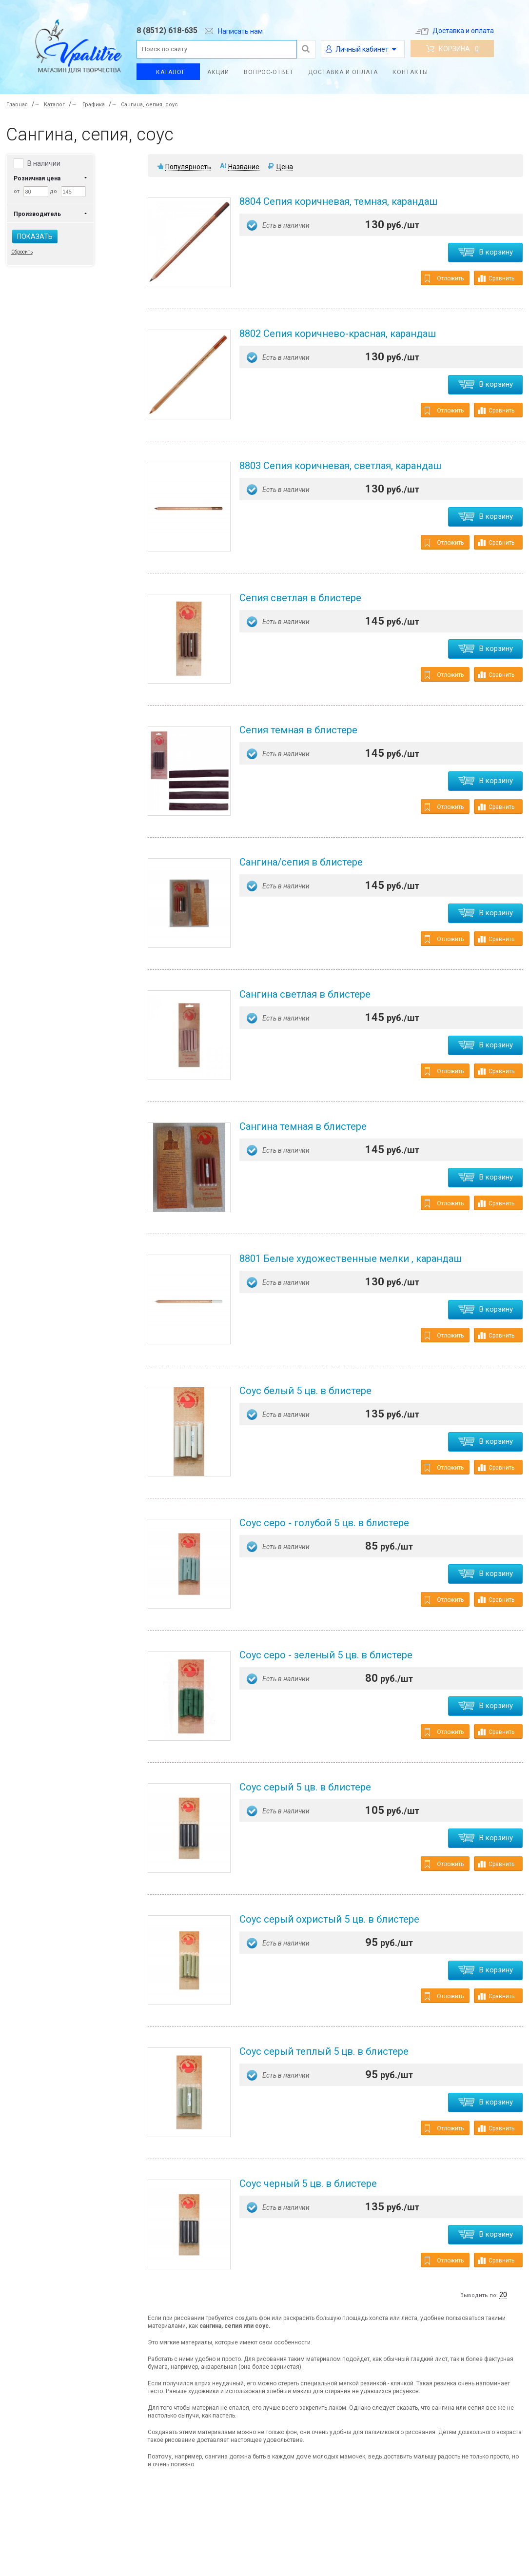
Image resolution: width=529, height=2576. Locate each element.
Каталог (170, 72)
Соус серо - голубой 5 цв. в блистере (324, 1523)
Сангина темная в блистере (303, 1126)
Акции (218, 72)
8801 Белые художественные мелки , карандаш (350, 1258)
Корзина (452, 49)
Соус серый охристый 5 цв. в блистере (329, 1919)
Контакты (410, 72)
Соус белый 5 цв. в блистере (305, 1390)
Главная (17, 104)
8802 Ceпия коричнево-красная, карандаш (337, 333)
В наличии (43, 163)
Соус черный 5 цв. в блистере (308, 2183)
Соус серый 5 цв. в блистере (305, 1787)
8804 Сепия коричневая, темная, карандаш (338, 201)
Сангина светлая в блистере (305, 994)
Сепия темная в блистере (298, 730)
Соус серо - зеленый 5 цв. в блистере (325, 1655)
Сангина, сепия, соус (149, 104)
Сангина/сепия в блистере (301, 862)
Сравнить (496, 278)
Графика (93, 104)
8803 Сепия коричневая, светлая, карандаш (340, 466)
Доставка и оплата (454, 31)
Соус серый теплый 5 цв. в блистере (324, 2051)
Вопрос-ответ (269, 72)
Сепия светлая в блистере (300, 598)
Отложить (444, 279)
